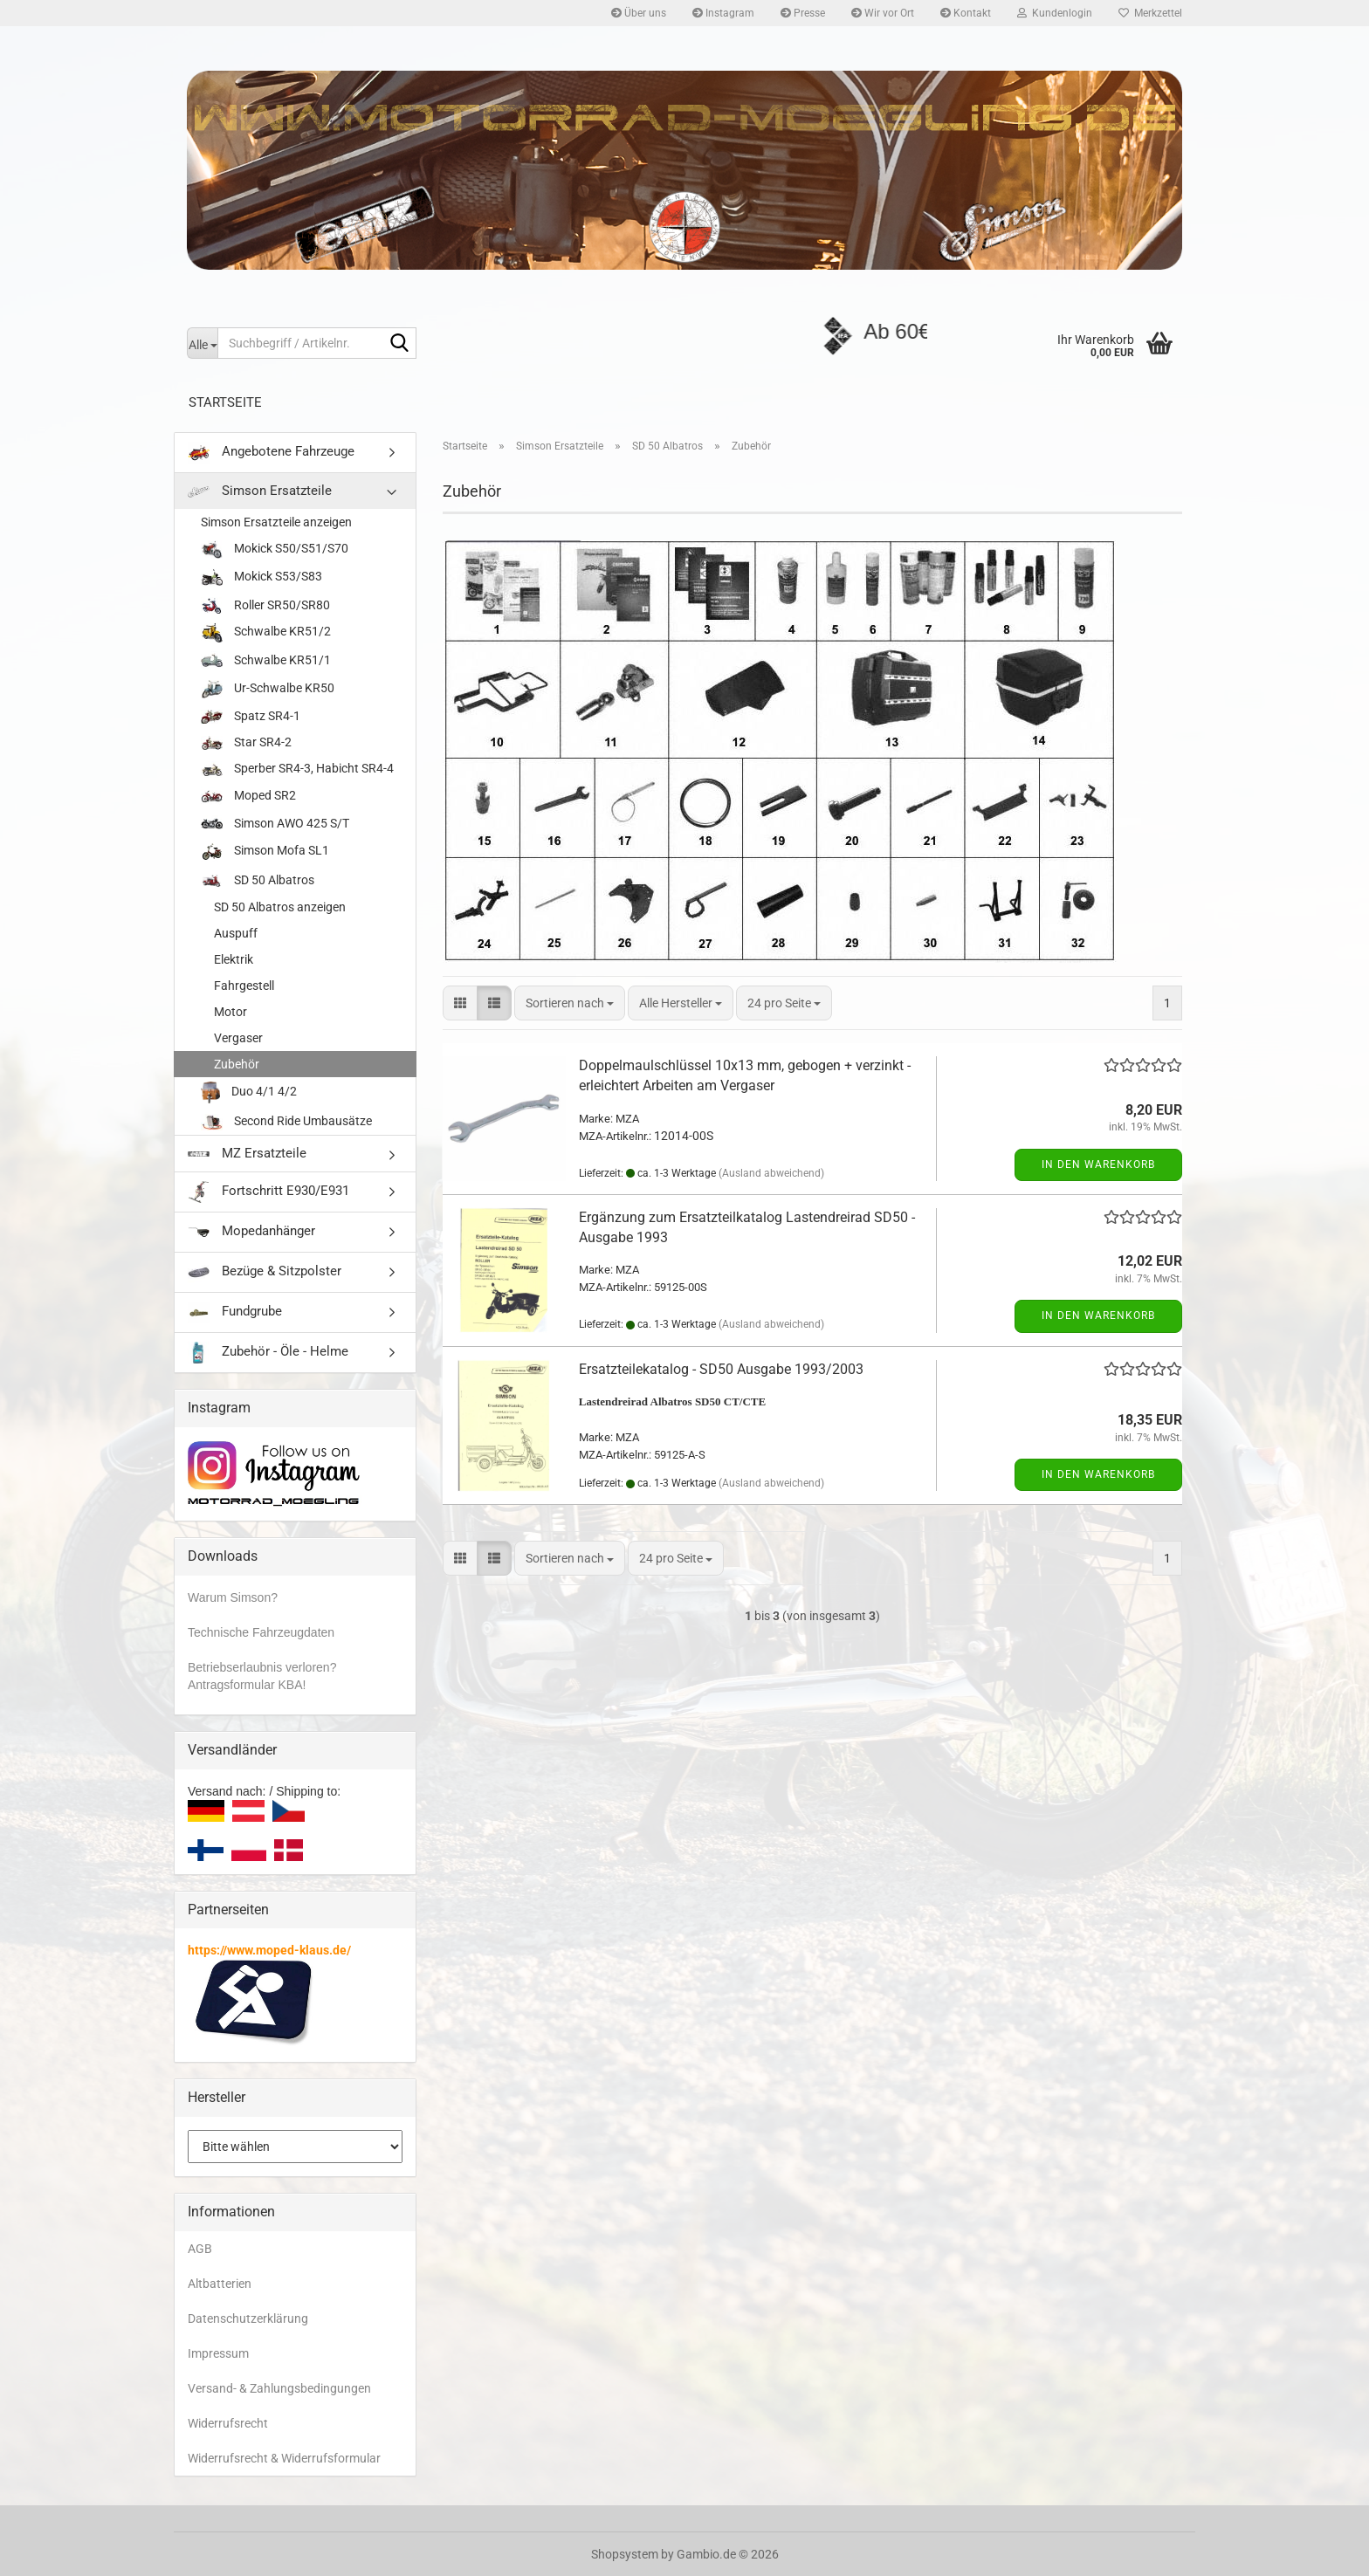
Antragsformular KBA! (247, 1685)
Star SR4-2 (246, 742)
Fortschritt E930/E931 (268, 1192)
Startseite (225, 402)
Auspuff (236, 933)
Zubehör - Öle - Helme (268, 1353)
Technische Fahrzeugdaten (261, 1632)
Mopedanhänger (251, 1232)
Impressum (218, 2353)
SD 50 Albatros (257, 881)
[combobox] (569, 1003)
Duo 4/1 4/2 (249, 1092)
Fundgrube (235, 1312)
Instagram (723, 13)
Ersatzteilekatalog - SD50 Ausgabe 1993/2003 (721, 1369)
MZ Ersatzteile (247, 1153)
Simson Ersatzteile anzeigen (276, 522)
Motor (230, 1012)
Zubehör (236, 1064)
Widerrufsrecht (228, 2423)
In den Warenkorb (1098, 1164)
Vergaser (238, 1038)
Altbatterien (219, 2284)
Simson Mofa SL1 (265, 851)
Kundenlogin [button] (1054, 13)
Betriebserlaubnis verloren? (262, 1667)
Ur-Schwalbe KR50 (267, 689)
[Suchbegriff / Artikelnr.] (202, 343)
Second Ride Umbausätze (286, 1122)
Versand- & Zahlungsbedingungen (279, 2388)
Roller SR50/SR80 (265, 605)
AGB (200, 2249)
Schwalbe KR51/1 (266, 660)
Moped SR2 (248, 796)
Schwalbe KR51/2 (266, 632)
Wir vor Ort (882, 13)
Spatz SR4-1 (250, 716)
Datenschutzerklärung (248, 2318)
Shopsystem (624, 2554)
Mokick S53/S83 (261, 577)
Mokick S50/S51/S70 (274, 550)
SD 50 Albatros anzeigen (280, 907)
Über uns (638, 13)
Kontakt (965, 13)
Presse (803, 13)
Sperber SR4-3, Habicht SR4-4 (297, 769)
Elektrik (233, 959)
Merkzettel (1150, 13)
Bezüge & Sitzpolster (264, 1272)
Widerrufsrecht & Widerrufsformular (284, 2458)
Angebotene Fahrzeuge (271, 453)
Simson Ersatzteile (260, 490)
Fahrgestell (244, 986)
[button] (460, 1003)
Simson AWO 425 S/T (275, 823)
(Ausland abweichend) (771, 1173)
